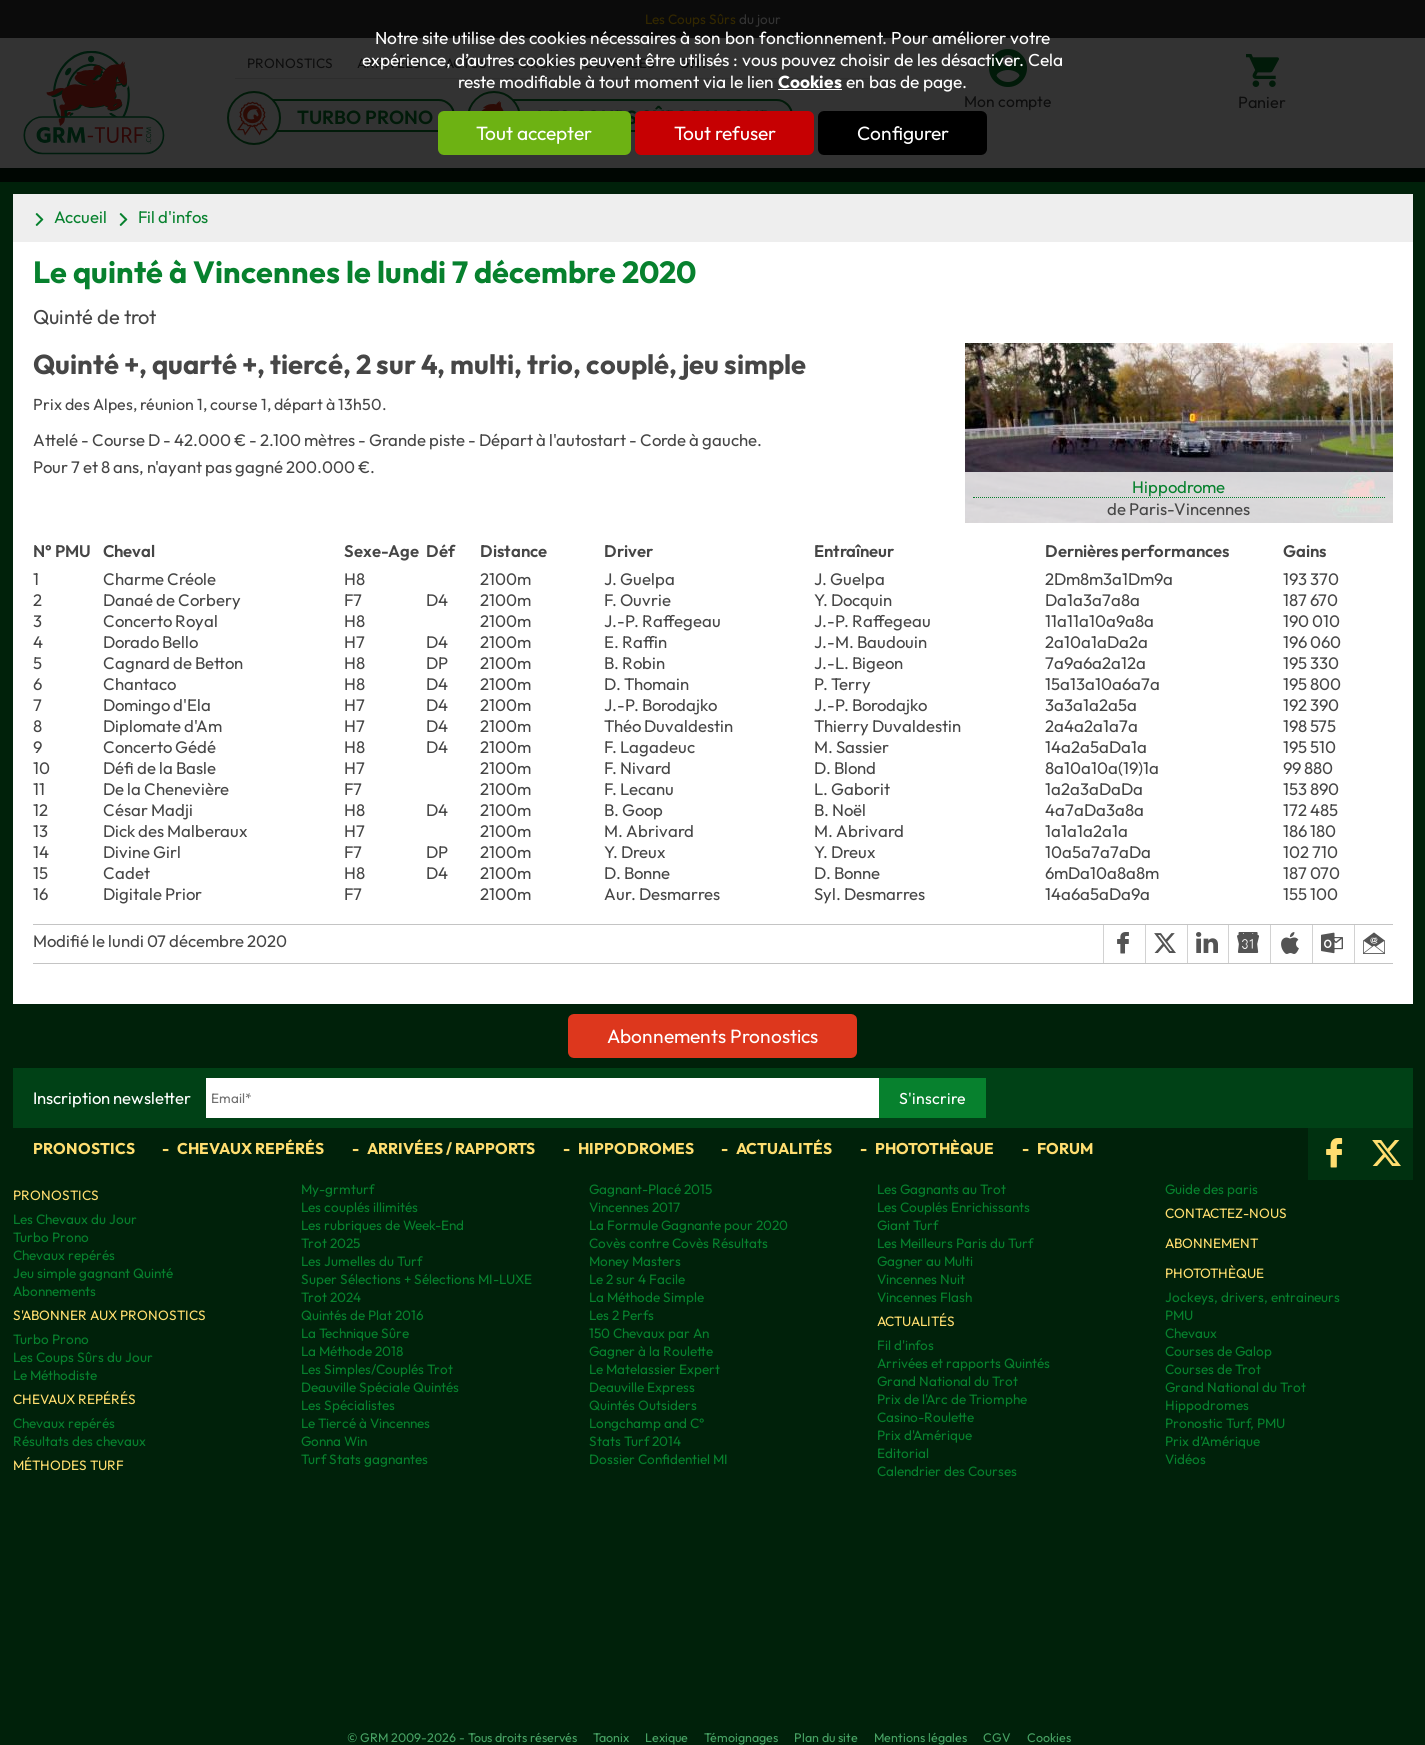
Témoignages (741, 1737)
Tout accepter (528, 133)
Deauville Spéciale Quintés (380, 1387)
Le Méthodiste (55, 1375)
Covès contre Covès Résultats (678, 1243)
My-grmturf (337, 1189)
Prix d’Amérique (1212, 1441)
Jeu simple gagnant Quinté (93, 1273)
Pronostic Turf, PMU (1225, 1423)
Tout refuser (725, 133)
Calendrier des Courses (947, 1471)
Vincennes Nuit (921, 1279)
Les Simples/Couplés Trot (377, 1369)
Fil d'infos (173, 216)
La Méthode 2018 (352, 1351)
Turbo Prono (51, 1237)
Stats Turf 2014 (635, 1441)
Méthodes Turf (68, 1465)
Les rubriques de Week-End (382, 1225)
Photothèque (934, 1148)
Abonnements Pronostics (712, 1036)
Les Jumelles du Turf (361, 1261)
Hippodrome (1178, 486)
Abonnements (54, 1291)
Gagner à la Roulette (651, 1351)
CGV (997, 1737)
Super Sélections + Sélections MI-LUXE (416, 1279)
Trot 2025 (330, 1243)
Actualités (784, 1148)
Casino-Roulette (925, 1417)
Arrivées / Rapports (451, 1148)
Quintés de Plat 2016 (362, 1315)
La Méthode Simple (646, 1297)
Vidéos (1185, 1459)
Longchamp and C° (646, 1423)
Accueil (80, 216)
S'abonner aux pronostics (109, 1315)
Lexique (666, 1737)
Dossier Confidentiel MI (658, 1459)
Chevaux (1191, 1333)
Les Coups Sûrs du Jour (83, 1357)
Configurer (910, 133)
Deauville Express (642, 1387)
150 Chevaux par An (649, 1333)
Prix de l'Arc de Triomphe (952, 1399)
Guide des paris (1211, 1189)
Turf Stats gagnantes (364, 1459)
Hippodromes (636, 1148)
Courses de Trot (1213, 1369)
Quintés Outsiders (643, 1405)
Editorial (903, 1453)
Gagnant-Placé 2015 (650, 1189)
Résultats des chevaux (79, 1441)
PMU (1179, 1315)
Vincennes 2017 (634, 1207)
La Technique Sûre (355, 1333)
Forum (1065, 1148)
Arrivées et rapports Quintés (963, 1363)
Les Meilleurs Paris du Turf (955, 1243)
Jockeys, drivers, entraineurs (1252, 1297)
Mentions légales (920, 1737)
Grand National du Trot (947, 1381)
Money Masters (635, 1261)
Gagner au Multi (925, 1261)
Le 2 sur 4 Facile (637, 1279)
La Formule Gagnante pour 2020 (688, 1225)
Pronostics (84, 1148)
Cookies (810, 82)
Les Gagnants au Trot (941, 1189)
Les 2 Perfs (621, 1315)
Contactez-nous (1226, 1213)
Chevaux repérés (250, 1148)
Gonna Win (334, 1441)
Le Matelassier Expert (654, 1369)
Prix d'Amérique (924, 1435)
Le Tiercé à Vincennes (365, 1423)
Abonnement (1211, 1243)
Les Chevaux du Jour (75, 1219)
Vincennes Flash (924, 1297)
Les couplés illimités (359, 1207)
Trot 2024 (331, 1297)
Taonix (611, 1737)
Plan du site (826, 1737)
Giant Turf (907, 1225)
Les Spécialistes (348, 1405)
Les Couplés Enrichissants (953, 1207)
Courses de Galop (1218, 1351)
